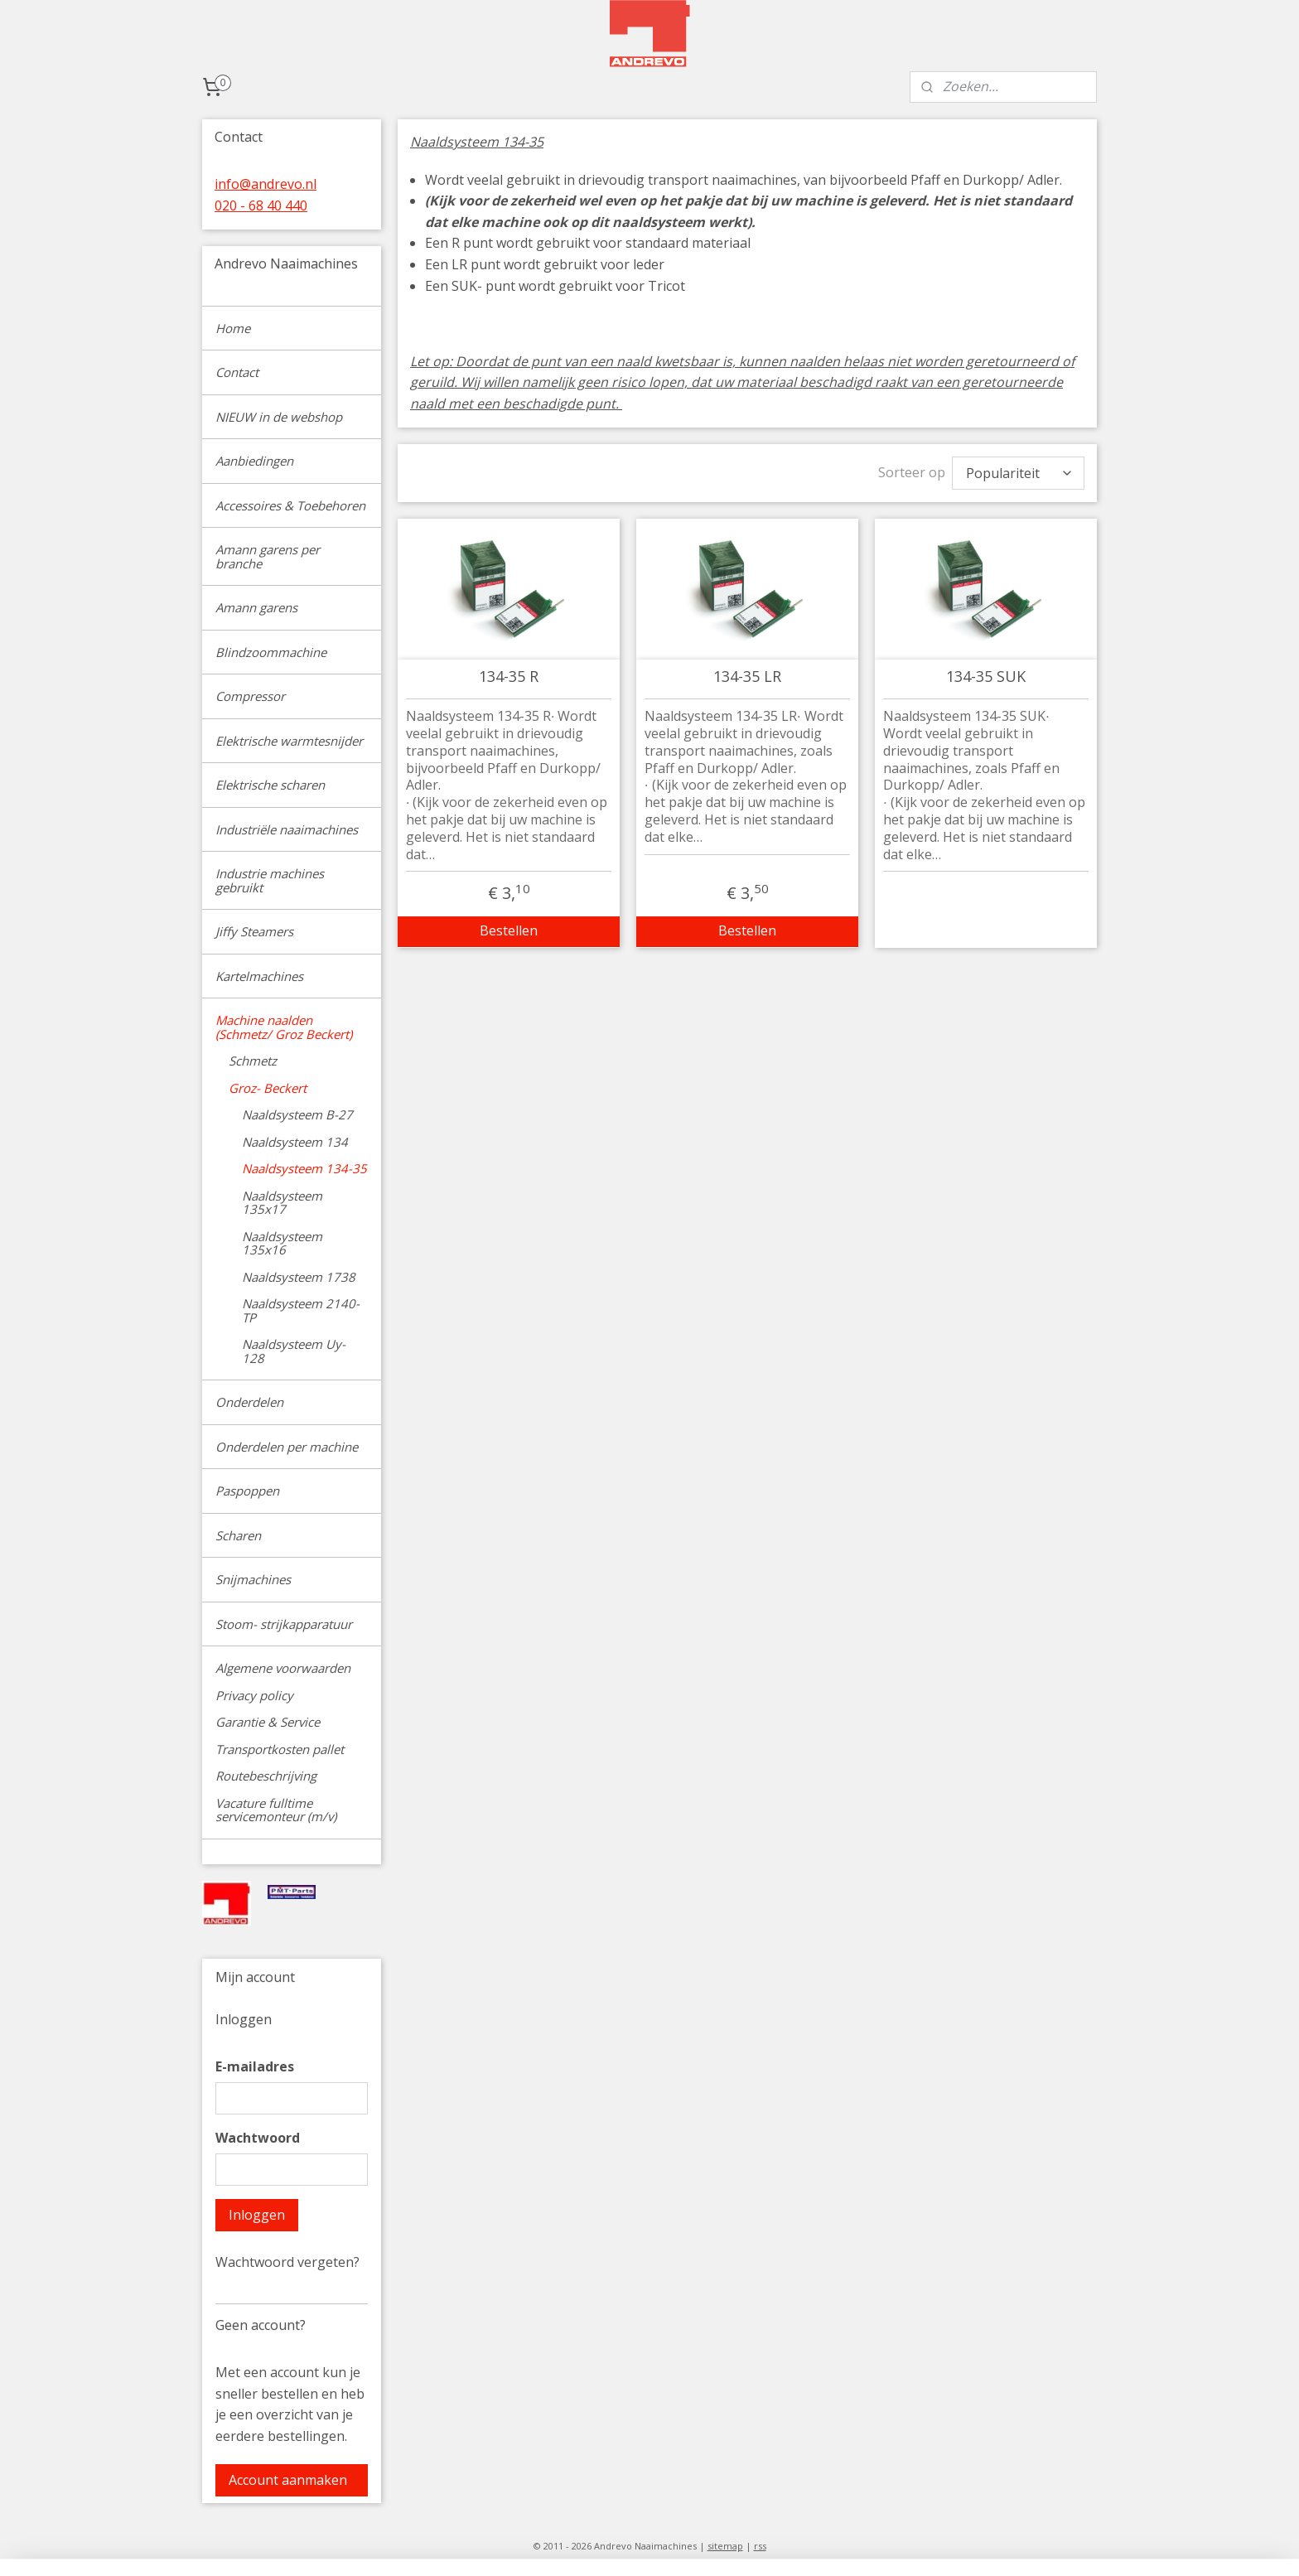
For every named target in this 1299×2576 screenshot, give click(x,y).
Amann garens (256, 607)
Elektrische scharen (270, 784)
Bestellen (509, 926)
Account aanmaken (288, 2480)
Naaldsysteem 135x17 (282, 1202)
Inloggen (257, 2215)
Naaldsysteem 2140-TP (301, 1310)
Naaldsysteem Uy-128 (293, 1351)
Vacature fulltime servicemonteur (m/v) (275, 1810)
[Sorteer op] (1018, 471)
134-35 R (508, 673)
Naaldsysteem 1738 (298, 1277)
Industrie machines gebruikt (269, 880)
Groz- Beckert (268, 1088)
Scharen (238, 1535)
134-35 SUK (986, 673)
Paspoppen (247, 1490)
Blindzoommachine (270, 652)
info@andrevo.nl (265, 184)
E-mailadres (254, 2066)
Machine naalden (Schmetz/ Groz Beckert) (283, 1027)
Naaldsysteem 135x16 (282, 1243)
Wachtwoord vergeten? (287, 2262)
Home (232, 328)
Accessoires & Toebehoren (290, 505)
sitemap (725, 2546)
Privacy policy (254, 1695)
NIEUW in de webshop (278, 416)
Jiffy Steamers (254, 931)
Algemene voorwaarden (282, 1668)
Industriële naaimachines (286, 829)
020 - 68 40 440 (261, 205)
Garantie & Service (267, 1721)
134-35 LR (747, 673)
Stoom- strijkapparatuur (283, 1624)
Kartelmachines (259, 976)
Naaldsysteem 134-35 (304, 1168)
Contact (236, 372)
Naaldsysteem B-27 (297, 1114)
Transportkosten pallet (279, 1749)
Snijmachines (253, 1579)
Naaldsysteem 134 (295, 1141)
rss (760, 2546)
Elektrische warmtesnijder (289, 740)
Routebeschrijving (265, 1775)
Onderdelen (249, 1402)
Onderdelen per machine (286, 1446)
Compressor (250, 696)
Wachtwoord (257, 2138)
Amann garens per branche (267, 556)
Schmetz (253, 1060)
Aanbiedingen (254, 460)
